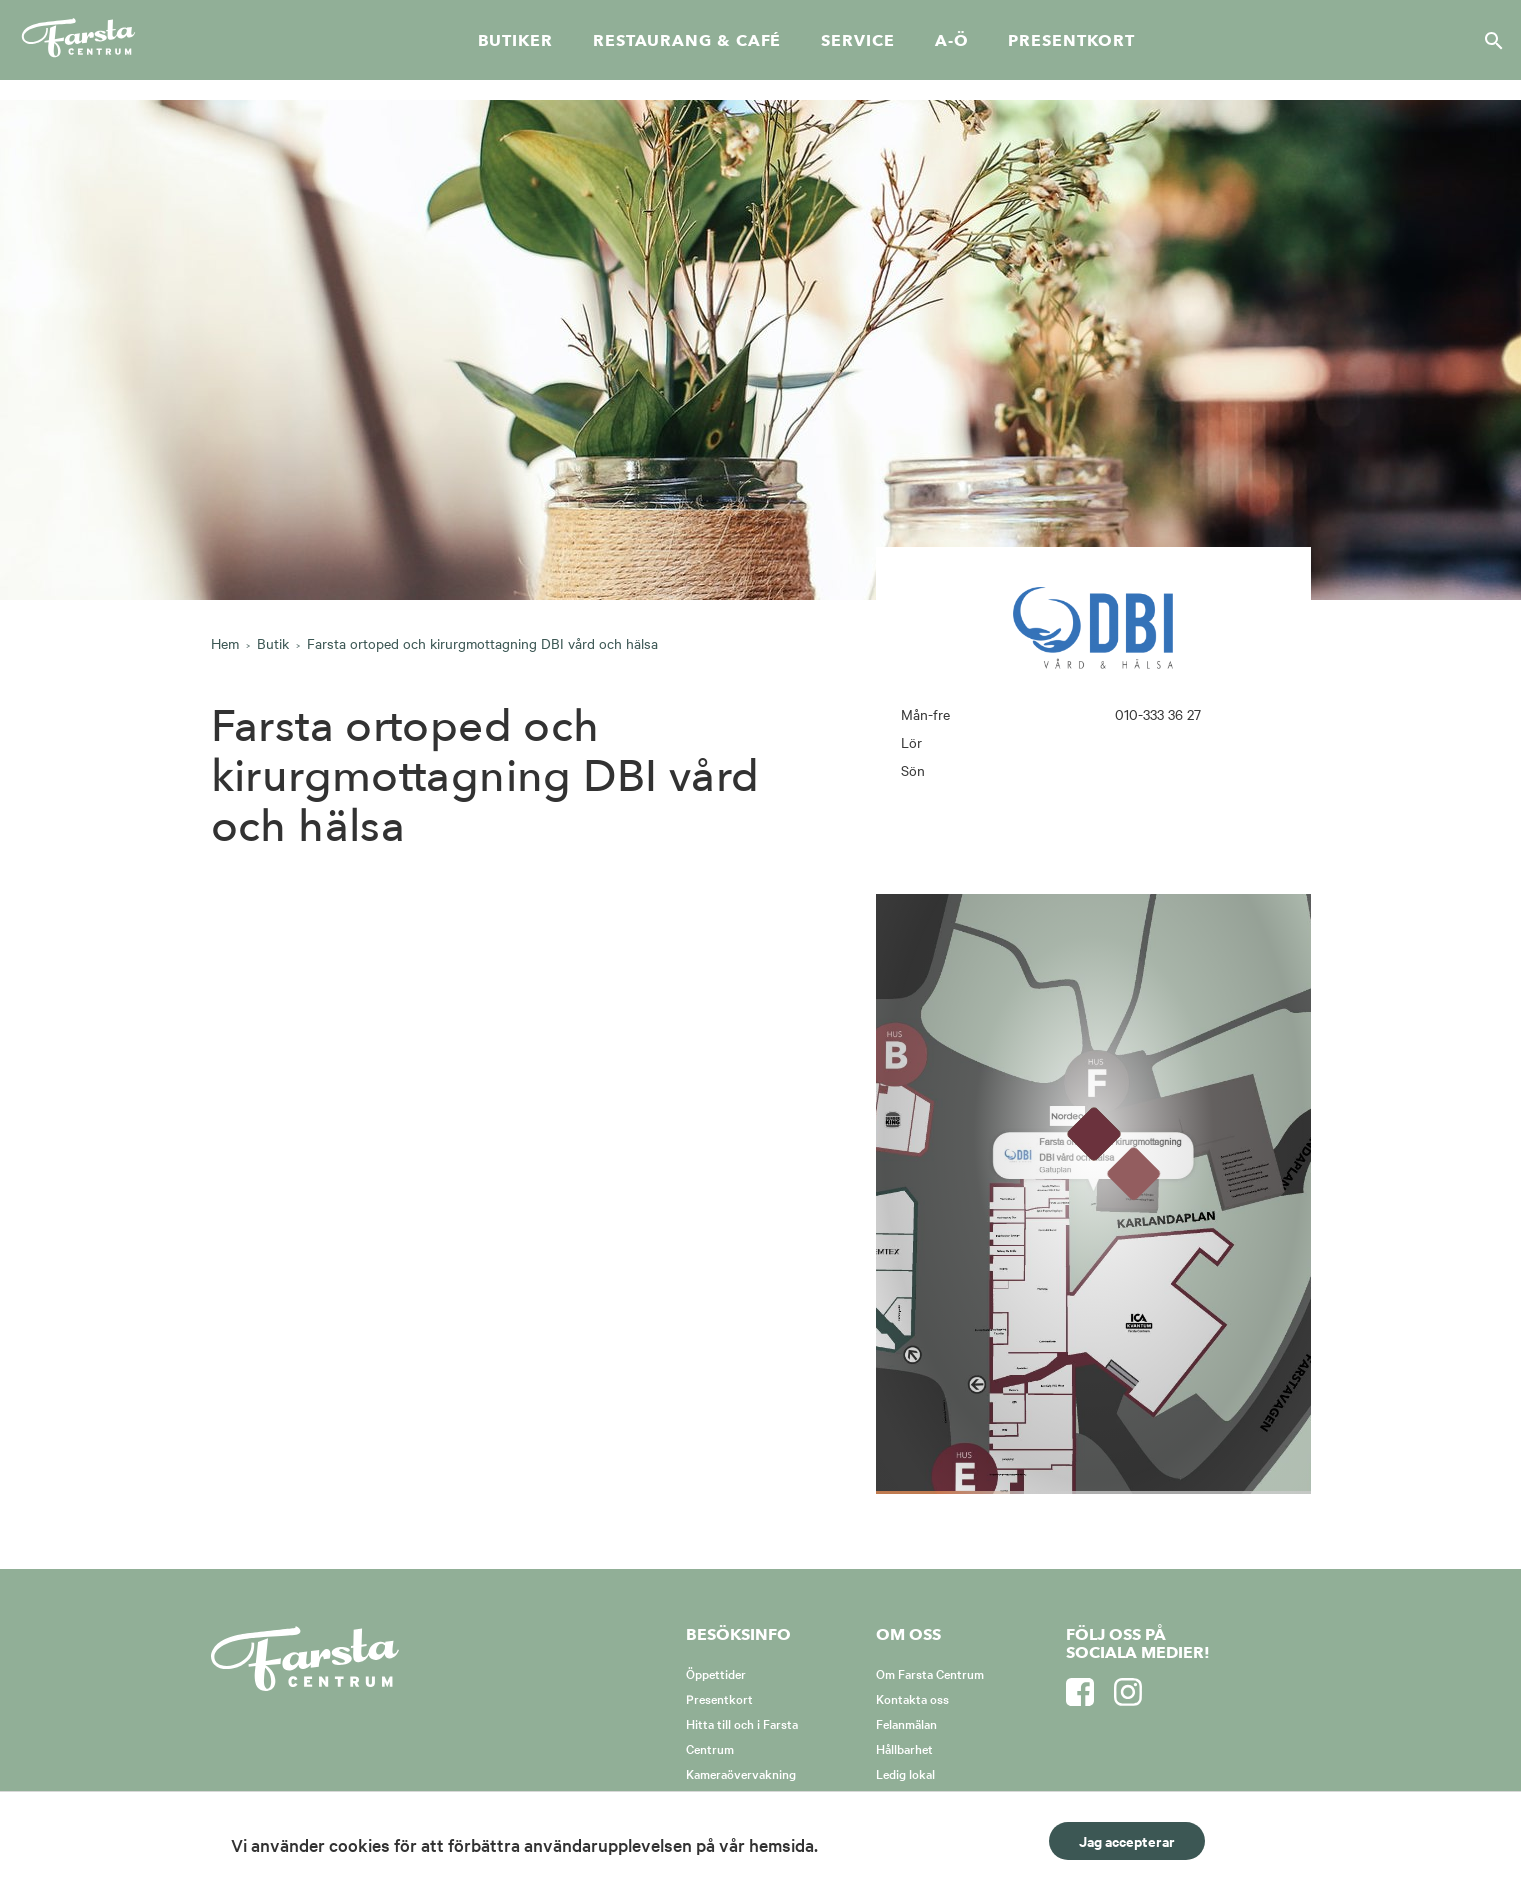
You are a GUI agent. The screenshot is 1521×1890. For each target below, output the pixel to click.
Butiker (515, 41)
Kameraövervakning (741, 1773)
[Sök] (1488, 40)
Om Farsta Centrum (930, 1673)
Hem (225, 643)
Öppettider (716, 1673)
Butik (273, 643)
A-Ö (952, 41)
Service (857, 41)
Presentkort (1071, 41)
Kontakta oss (912, 1698)
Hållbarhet (904, 1748)
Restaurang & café (687, 41)
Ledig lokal (905, 1773)
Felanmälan (906, 1723)
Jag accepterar (1127, 1840)
